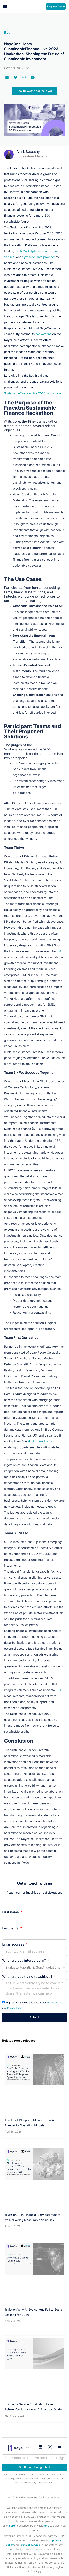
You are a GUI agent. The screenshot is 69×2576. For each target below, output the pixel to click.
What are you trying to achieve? (27, 1976)
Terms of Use (54, 2002)
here (12, 2525)
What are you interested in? (24, 1960)
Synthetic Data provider (38, 257)
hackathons (43, 334)
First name (11, 1912)
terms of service (30, 2544)
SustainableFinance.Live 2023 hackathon (32, 393)
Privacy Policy (15, 2007)
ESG (59, 1690)
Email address (13, 1944)
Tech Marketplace (27, 251)
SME (59, 951)
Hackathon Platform (41, 1441)
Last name (11, 1928)
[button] (4, 6)
